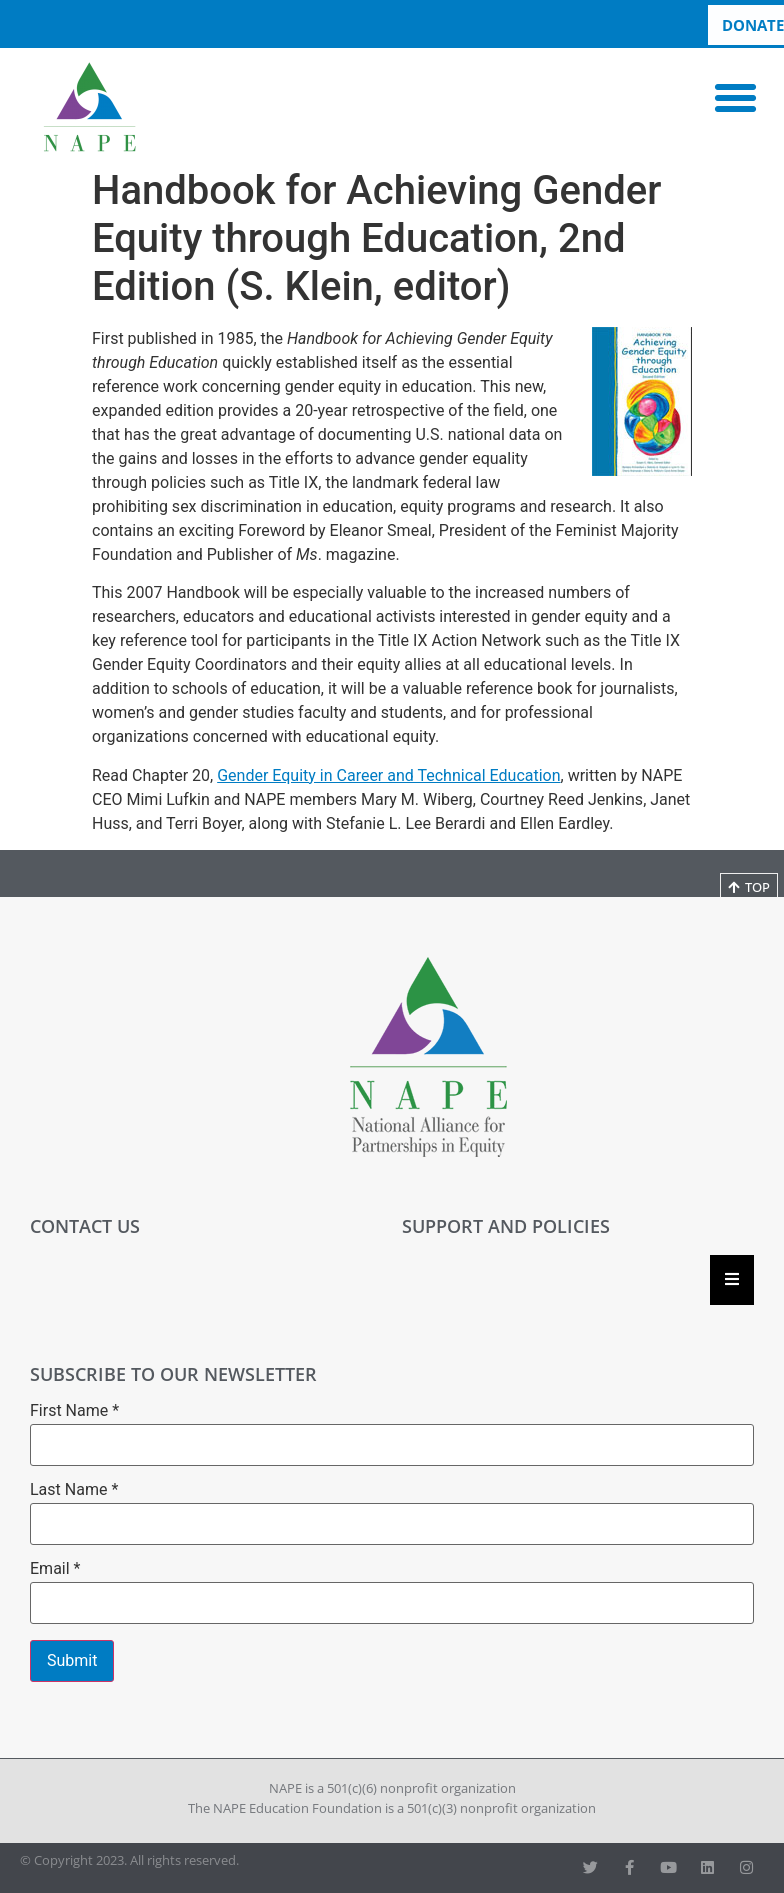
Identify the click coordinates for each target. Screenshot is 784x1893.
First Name (74, 1411)
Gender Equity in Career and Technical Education (388, 775)
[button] (736, 98)
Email (55, 1569)
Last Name (74, 1490)
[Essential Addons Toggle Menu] (732, 1280)
